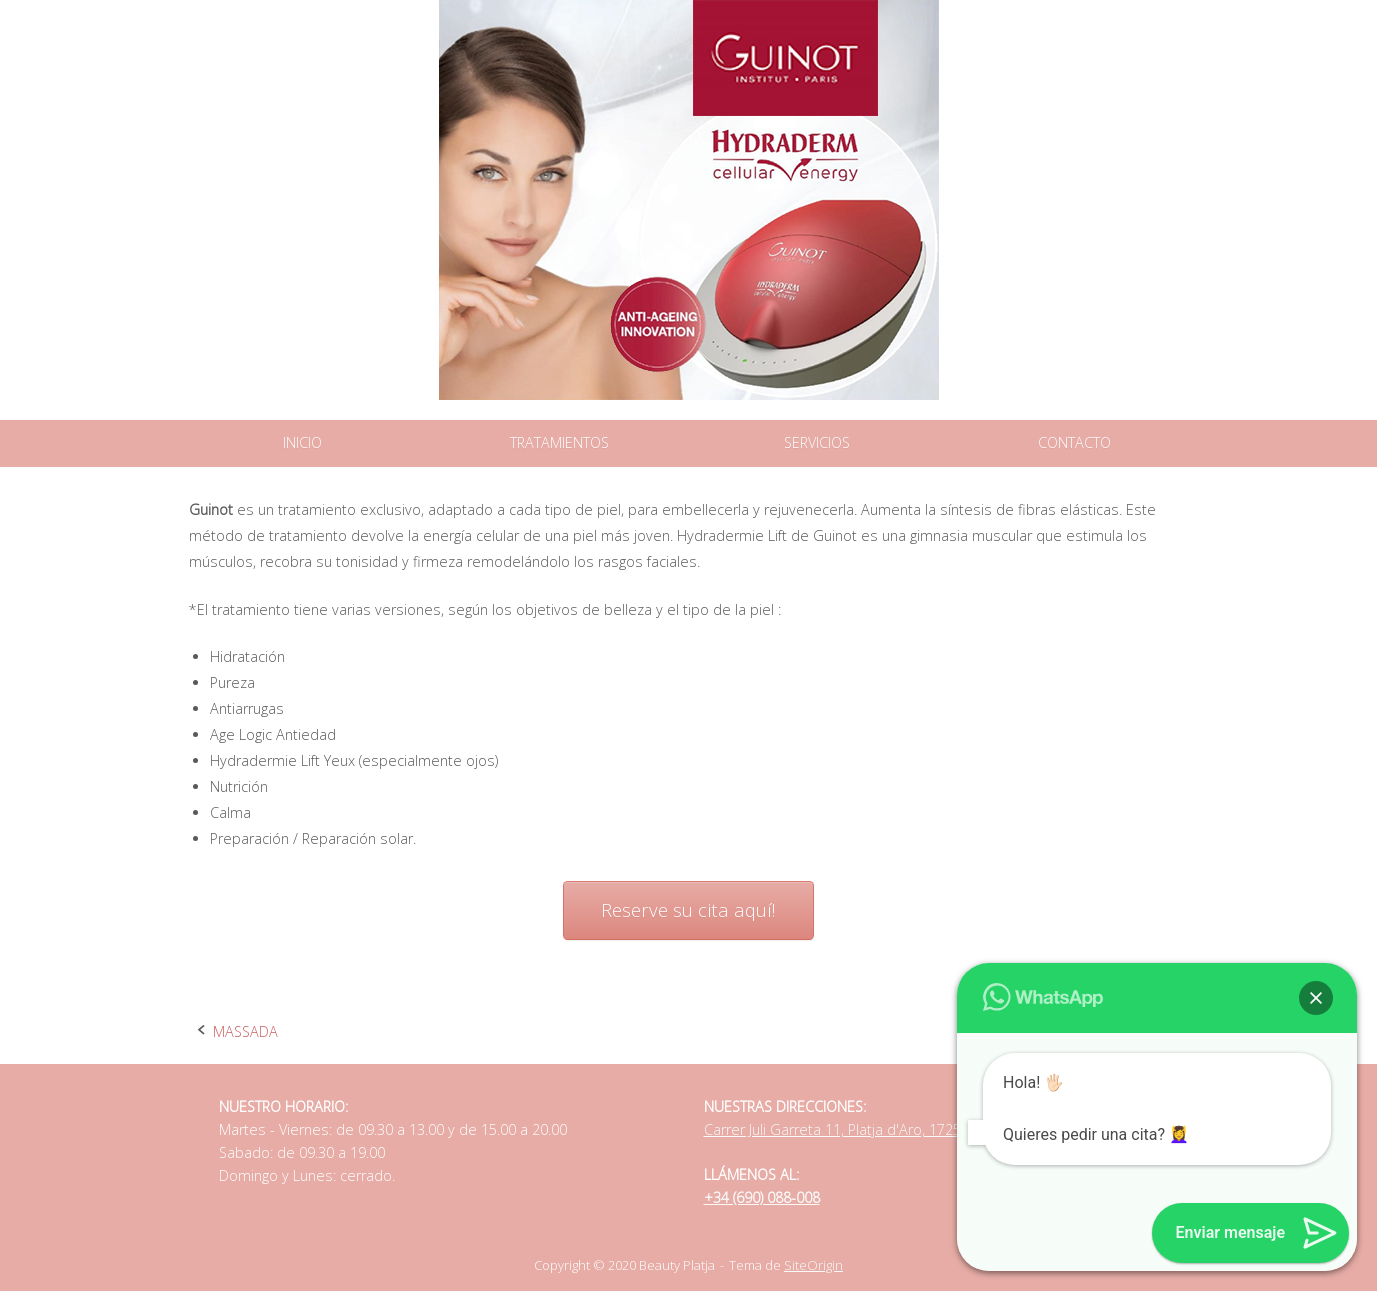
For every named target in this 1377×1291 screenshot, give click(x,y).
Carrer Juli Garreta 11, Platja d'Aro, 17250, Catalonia (870, 1129)
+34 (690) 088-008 (762, 1197)
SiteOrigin (813, 1265)
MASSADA (245, 1031)
